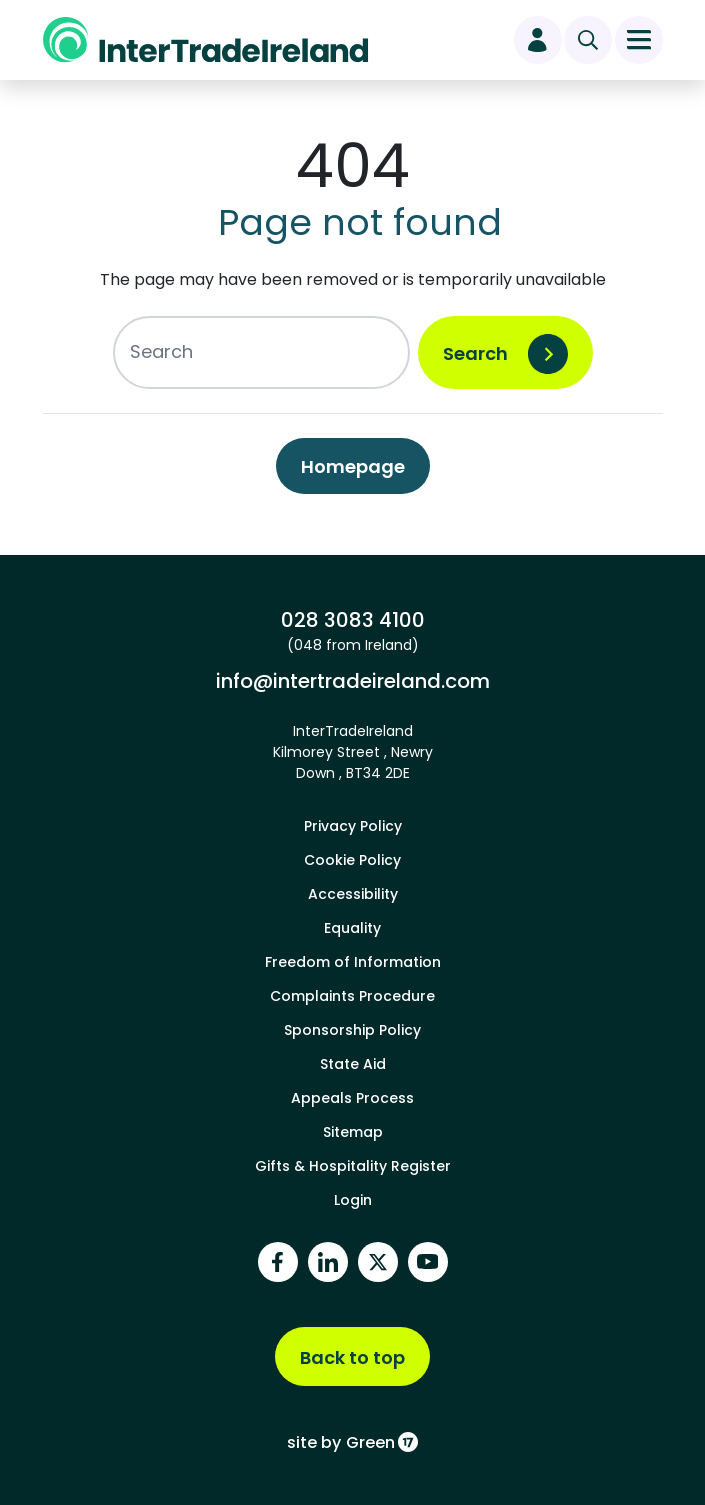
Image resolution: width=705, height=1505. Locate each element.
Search (475, 353)
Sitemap (353, 1132)
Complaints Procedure (352, 996)
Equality (352, 928)
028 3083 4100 (353, 620)
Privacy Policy (353, 826)
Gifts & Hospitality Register (353, 1166)
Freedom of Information (353, 962)
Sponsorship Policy (352, 1030)
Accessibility (353, 894)
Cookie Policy (352, 860)
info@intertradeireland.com (353, 681)
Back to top (352, 1357)
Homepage (353, 466)
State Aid (353, 1064)
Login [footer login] (353, 1200)
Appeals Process (352, 1098)
